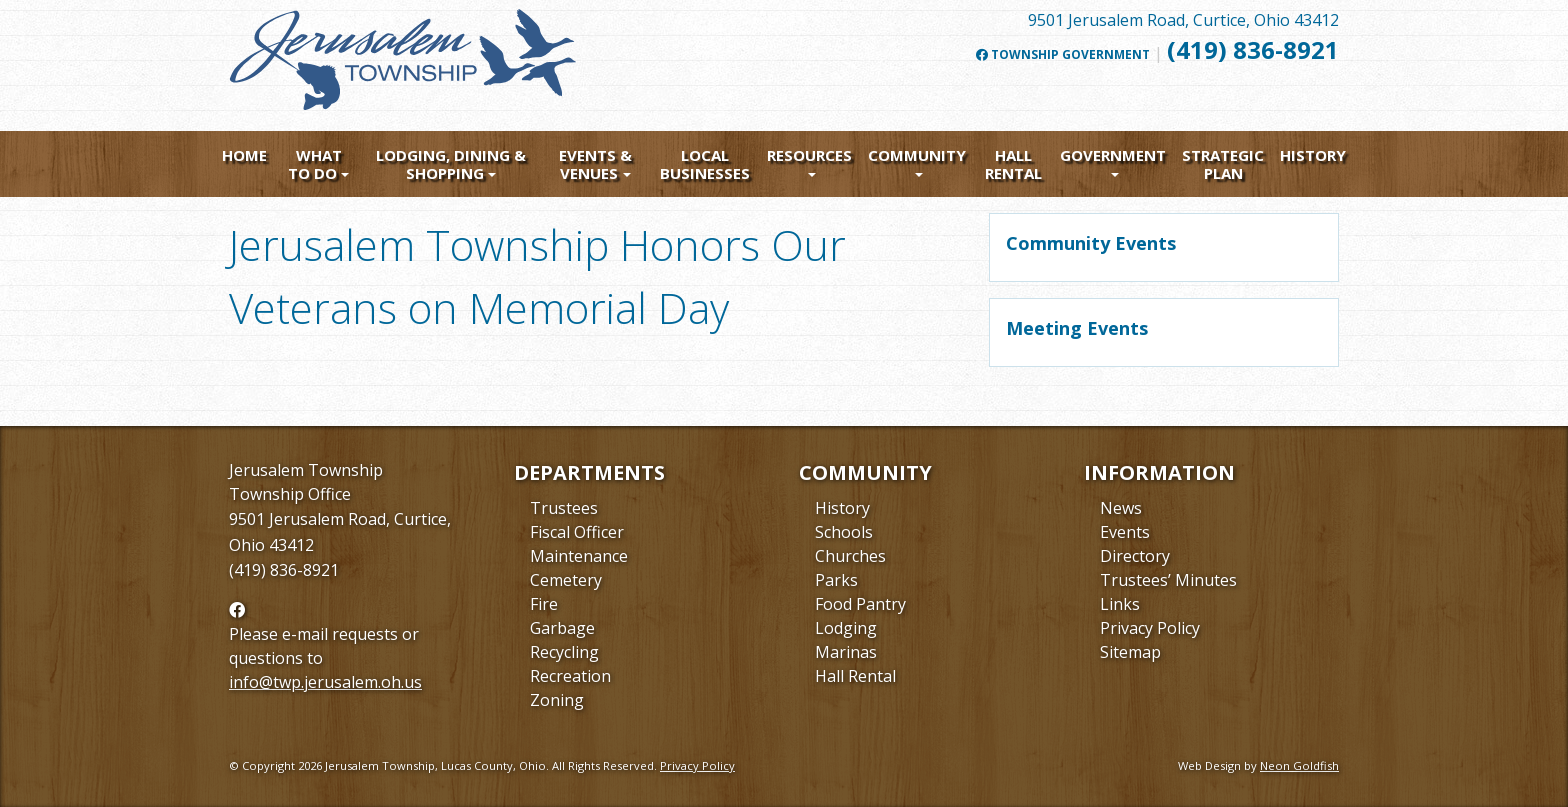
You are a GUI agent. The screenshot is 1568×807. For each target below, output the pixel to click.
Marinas (846, 652)
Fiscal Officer (577, 532)
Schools (844, 532)
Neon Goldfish (1299, 765)
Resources (809, 155)
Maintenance (579, 556)
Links (1120, 604)
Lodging (846, 628)
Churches (850, 556)
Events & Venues (595, 164)
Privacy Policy (1150, 628)
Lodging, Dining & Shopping (451, 164)
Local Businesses (705, 164)
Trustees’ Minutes (1168, 580)
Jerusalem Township (306, 470)
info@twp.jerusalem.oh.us (325, 682)
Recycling (564, 652)
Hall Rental (1013, 164)
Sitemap (1130, 652)
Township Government (1063, 55)
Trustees (564, 508)
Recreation (570, 676)
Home (244, 155)
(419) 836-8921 (1253, 49)
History (1313, 155)
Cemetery (566, 580)
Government (1113, 155)
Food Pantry (860, 604)
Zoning (557, 700)
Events (1125, 532)
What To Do (315, 164)
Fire (544, 604)
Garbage (562, 628)
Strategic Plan (1223, 164)
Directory (1135, 556)
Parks (836, 580)
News (1121, 508)
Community (917, 155)
